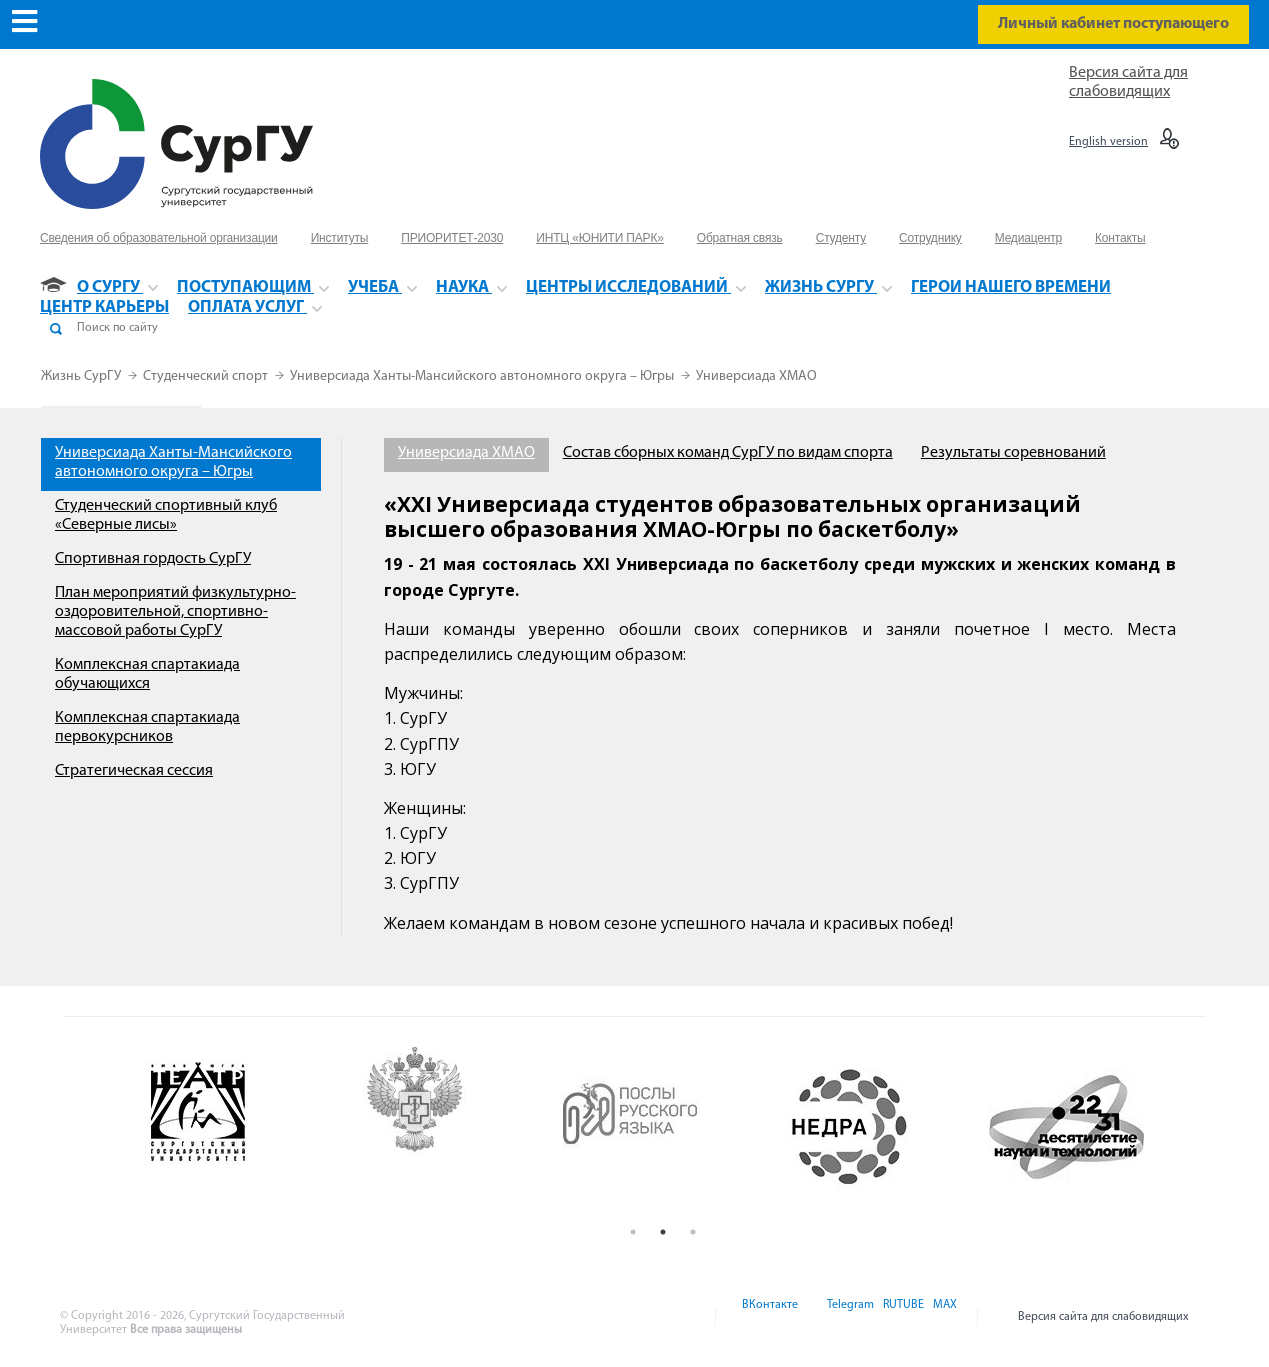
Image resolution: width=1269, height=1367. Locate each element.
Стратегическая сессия (134, 771)
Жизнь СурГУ (82, 376)
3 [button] (693, 1232)
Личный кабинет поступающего (1113, 24)
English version (1108, 142)
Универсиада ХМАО (756, 376)
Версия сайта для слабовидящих (1103, 1317)
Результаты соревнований (1013, 453)
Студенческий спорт (207, 376)
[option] (229, 1127)
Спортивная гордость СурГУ (153, 559)
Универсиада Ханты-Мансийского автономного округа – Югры (483, 376)
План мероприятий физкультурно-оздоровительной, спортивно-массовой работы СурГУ (175, 612)
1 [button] (633, 1232)
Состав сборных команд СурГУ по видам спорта (728, 453)
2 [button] (663, 1232)
